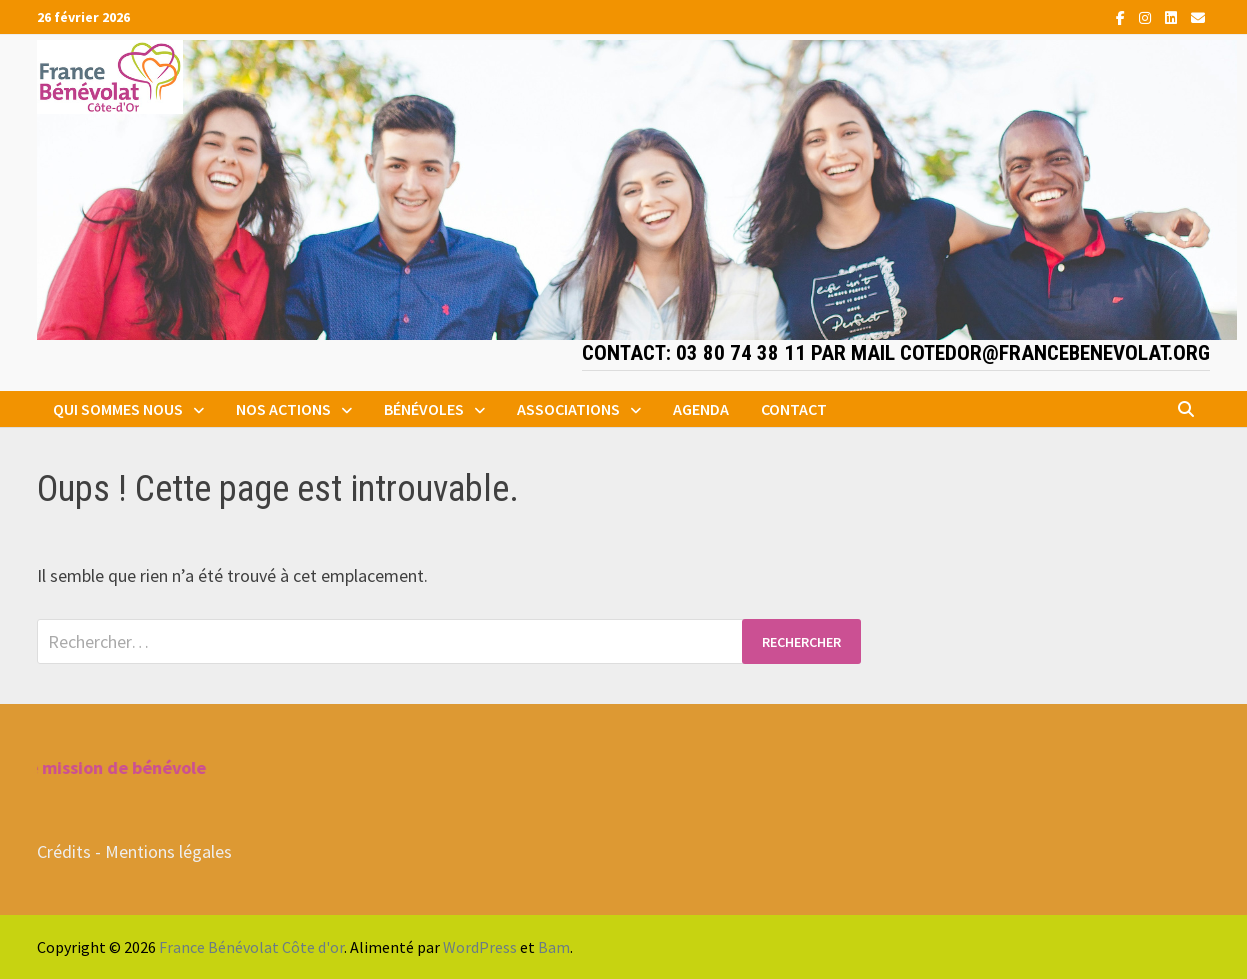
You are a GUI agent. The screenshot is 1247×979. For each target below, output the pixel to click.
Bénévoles (424, 409)
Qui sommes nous (118, 409)
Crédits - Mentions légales (134, 851)
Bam (554, 947)
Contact (794, 409)
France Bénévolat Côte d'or (251, 947)
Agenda (701, 409)
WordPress (480, 947)
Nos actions (283, 409)
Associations (568, 409)
